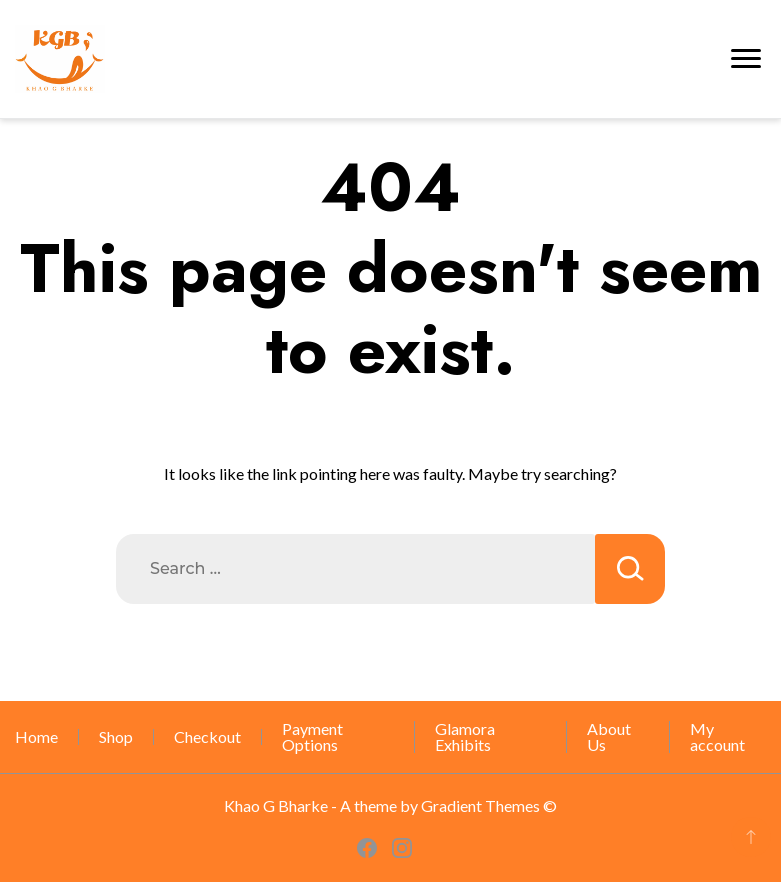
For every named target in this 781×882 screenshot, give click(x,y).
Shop (116, 736)
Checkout (207, 736)
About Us (609, 736)
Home (36, 736)
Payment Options (312, 736)
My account (717, 736)
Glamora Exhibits (465, 736)
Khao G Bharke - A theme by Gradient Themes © (390, 805)
